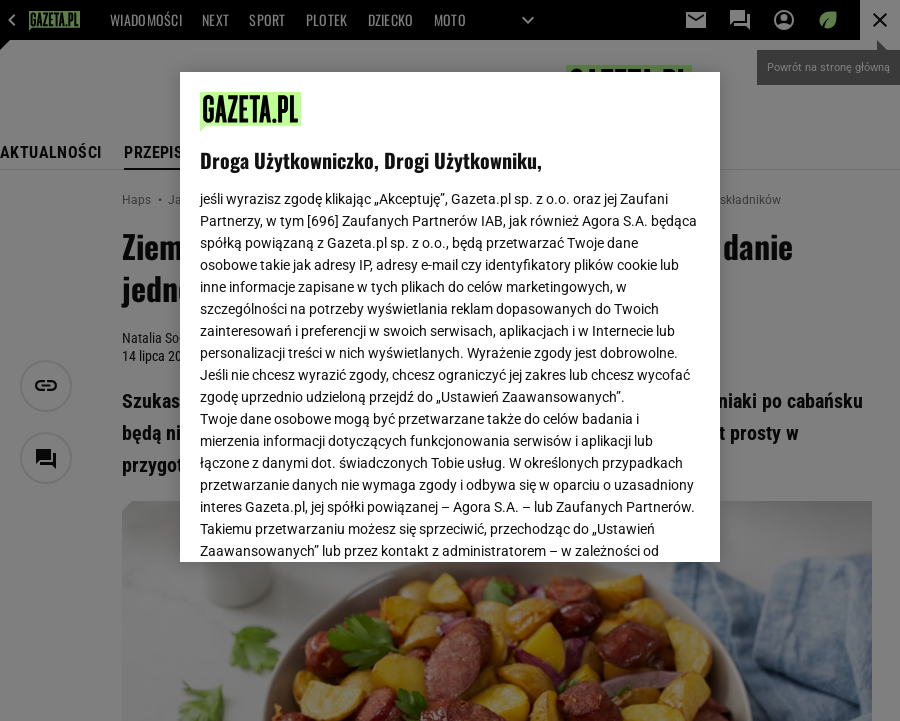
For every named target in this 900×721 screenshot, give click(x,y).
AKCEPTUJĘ (632, 523)
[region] (450, 317)
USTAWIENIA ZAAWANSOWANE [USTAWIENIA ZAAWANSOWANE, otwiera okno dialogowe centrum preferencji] (330, 522)
